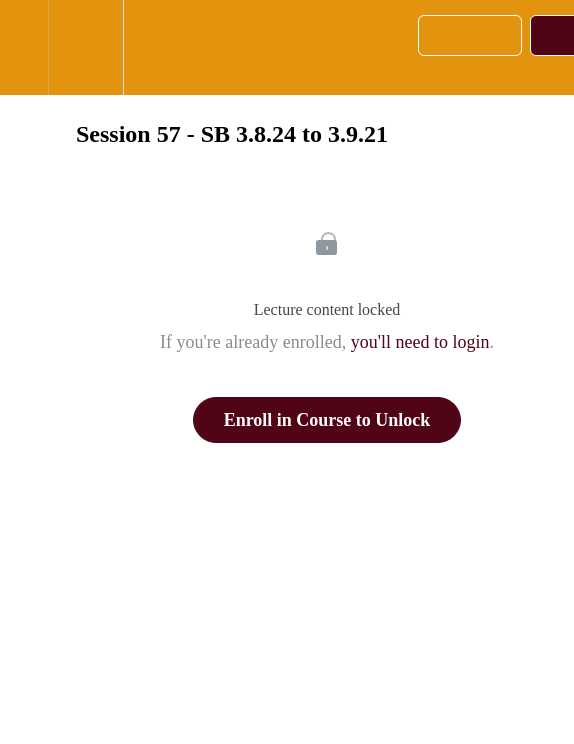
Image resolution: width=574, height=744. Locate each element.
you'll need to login (420, 342)
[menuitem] (85, 47)
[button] (24, 47)
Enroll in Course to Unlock (327, 420)
